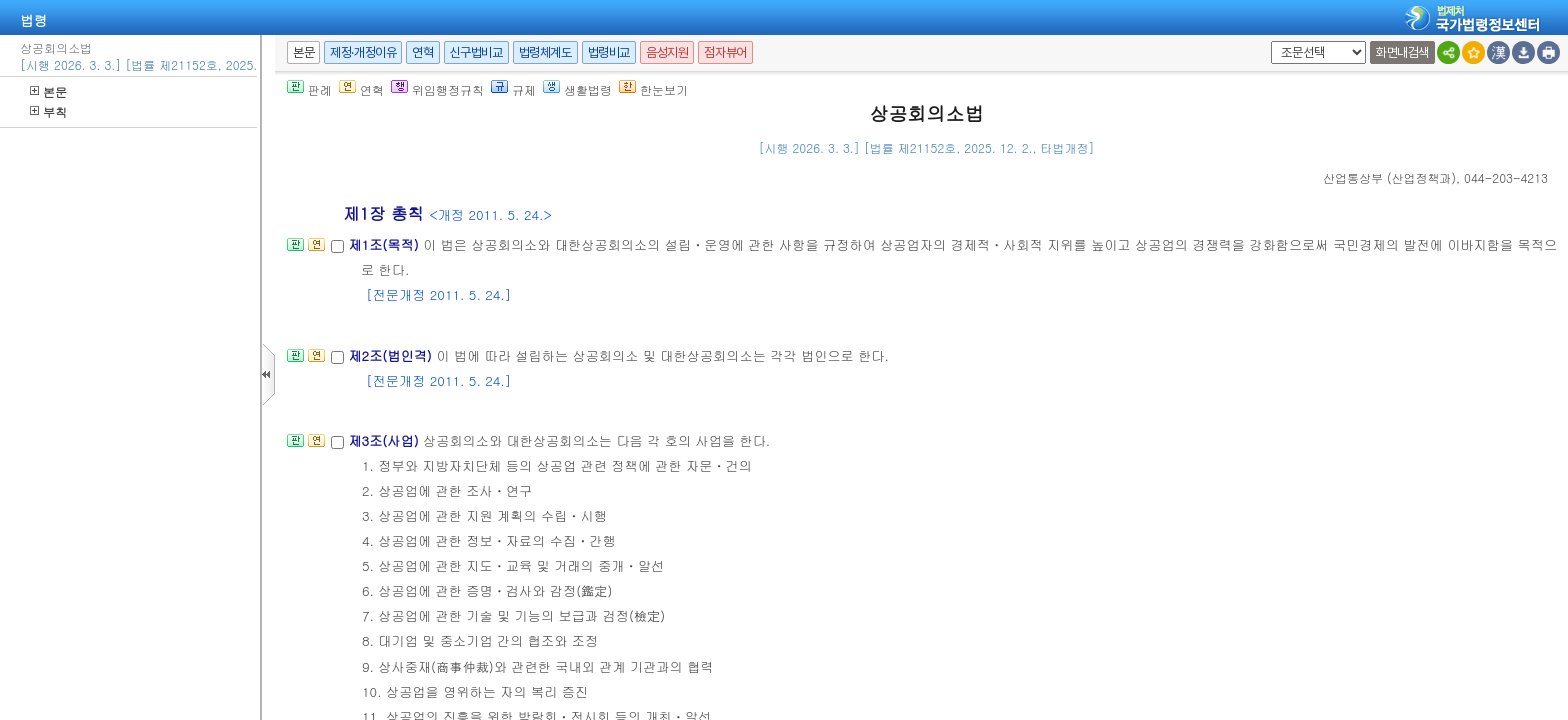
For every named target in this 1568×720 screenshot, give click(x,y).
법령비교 (609, 52)
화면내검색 (1402, 52)
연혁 (422, 52)
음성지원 (667, 52)
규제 (513, 89)
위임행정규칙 (437, 89)
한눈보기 (653, 89)
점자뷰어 (725, 52)
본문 (48, 91)
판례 (309, 89)
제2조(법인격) (392, 355)
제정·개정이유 (363, 52)
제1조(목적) (385, 244)
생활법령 (577, 89)
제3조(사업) (385, 440)
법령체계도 (545, 52)
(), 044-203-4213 (1435, 177)
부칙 (48, 111)
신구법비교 (476, 52)
